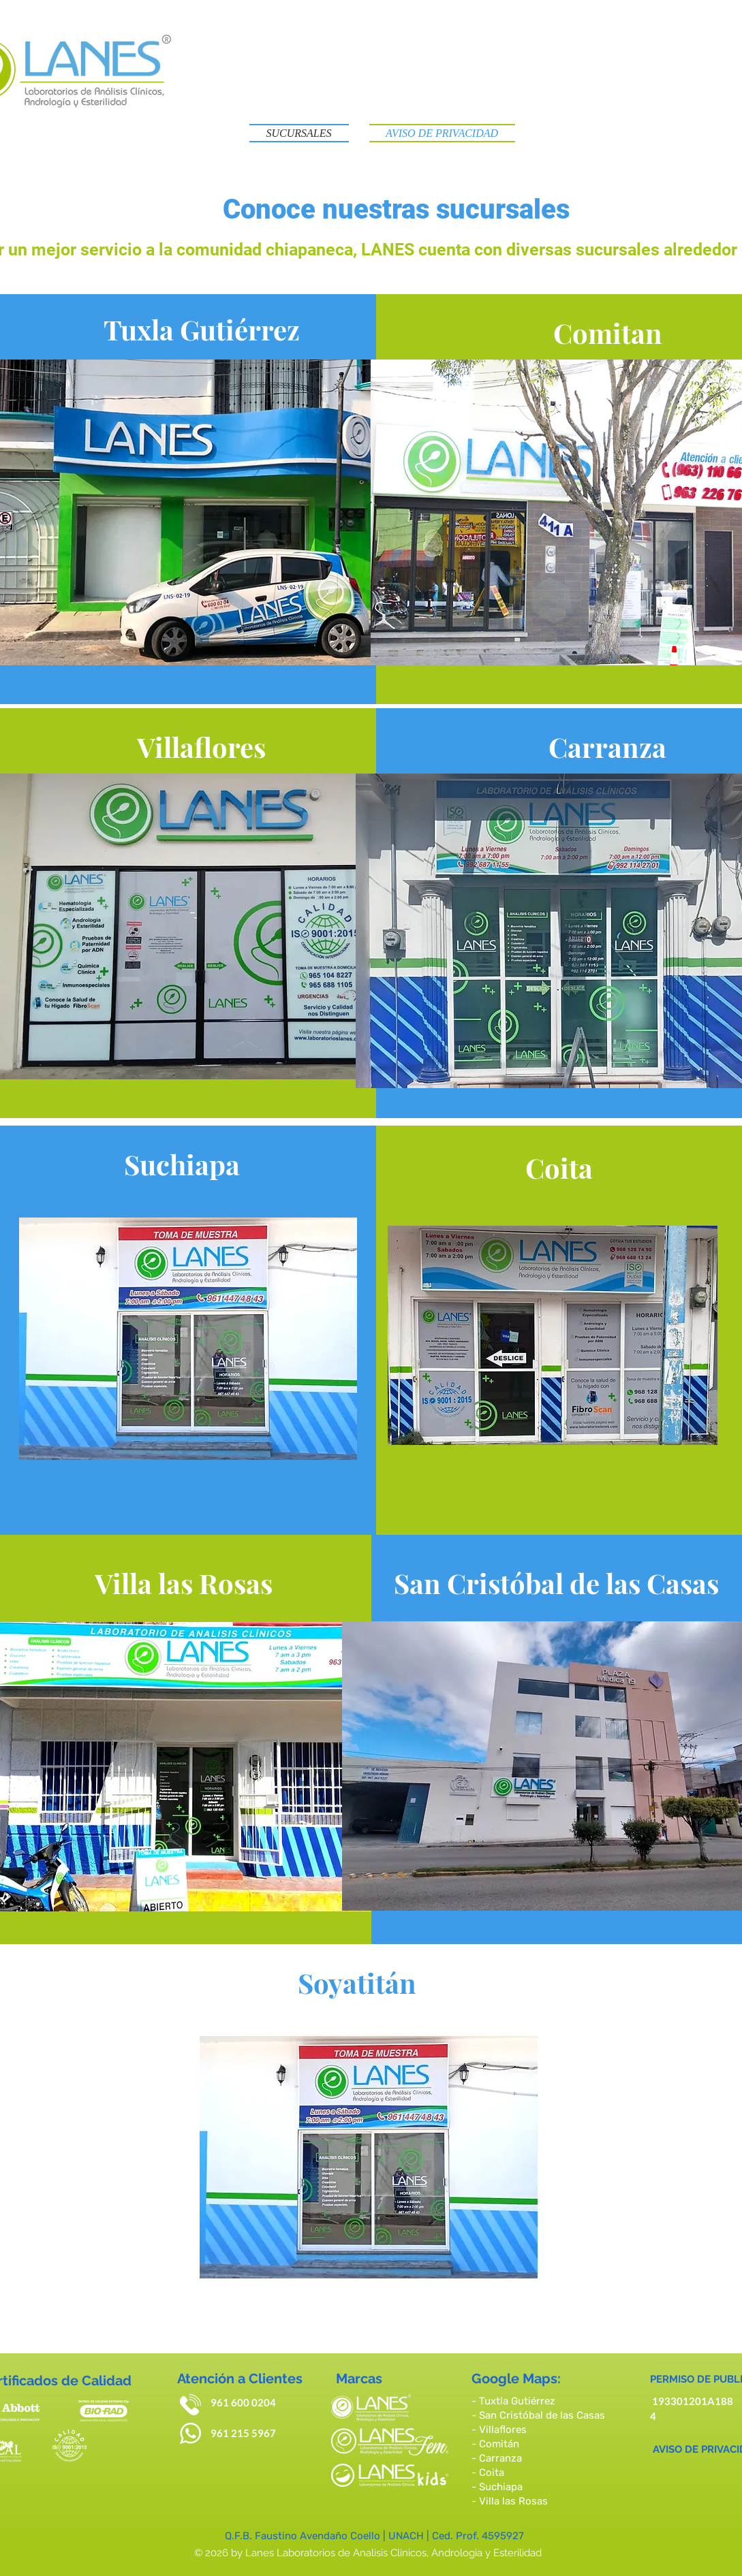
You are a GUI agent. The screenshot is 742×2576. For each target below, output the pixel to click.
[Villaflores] (201, 746)
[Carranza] (607, 746)
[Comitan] (607, 332)
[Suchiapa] (182, 1163)
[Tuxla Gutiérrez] (201, 329)
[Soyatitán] (357, 1982)
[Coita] (559, 1167)
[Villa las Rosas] (183, 1582)
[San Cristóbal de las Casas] (557, 1582)
